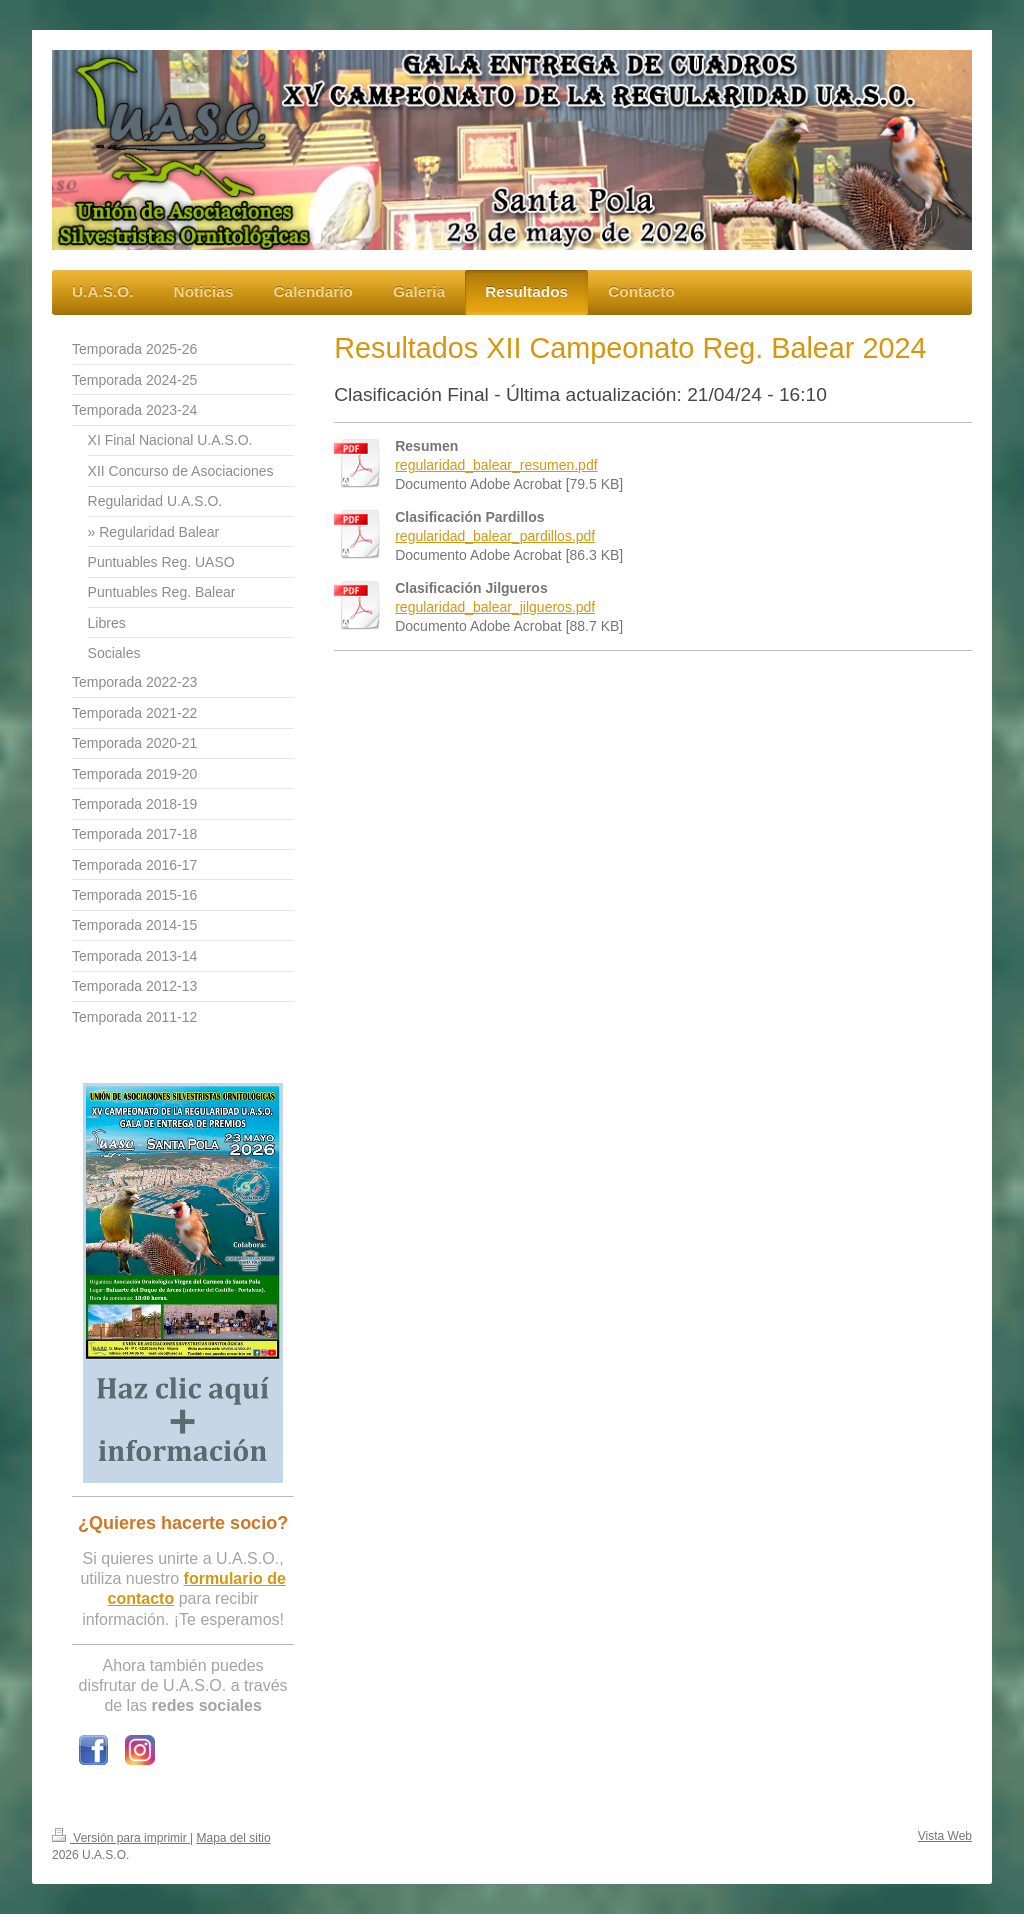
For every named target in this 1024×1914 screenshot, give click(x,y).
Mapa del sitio (234, 1838)
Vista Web (945, 1836)
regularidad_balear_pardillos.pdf (495, 536)
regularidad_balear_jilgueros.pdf (495, 607)
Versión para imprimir (121, 1838)
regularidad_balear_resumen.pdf (496, 465)
